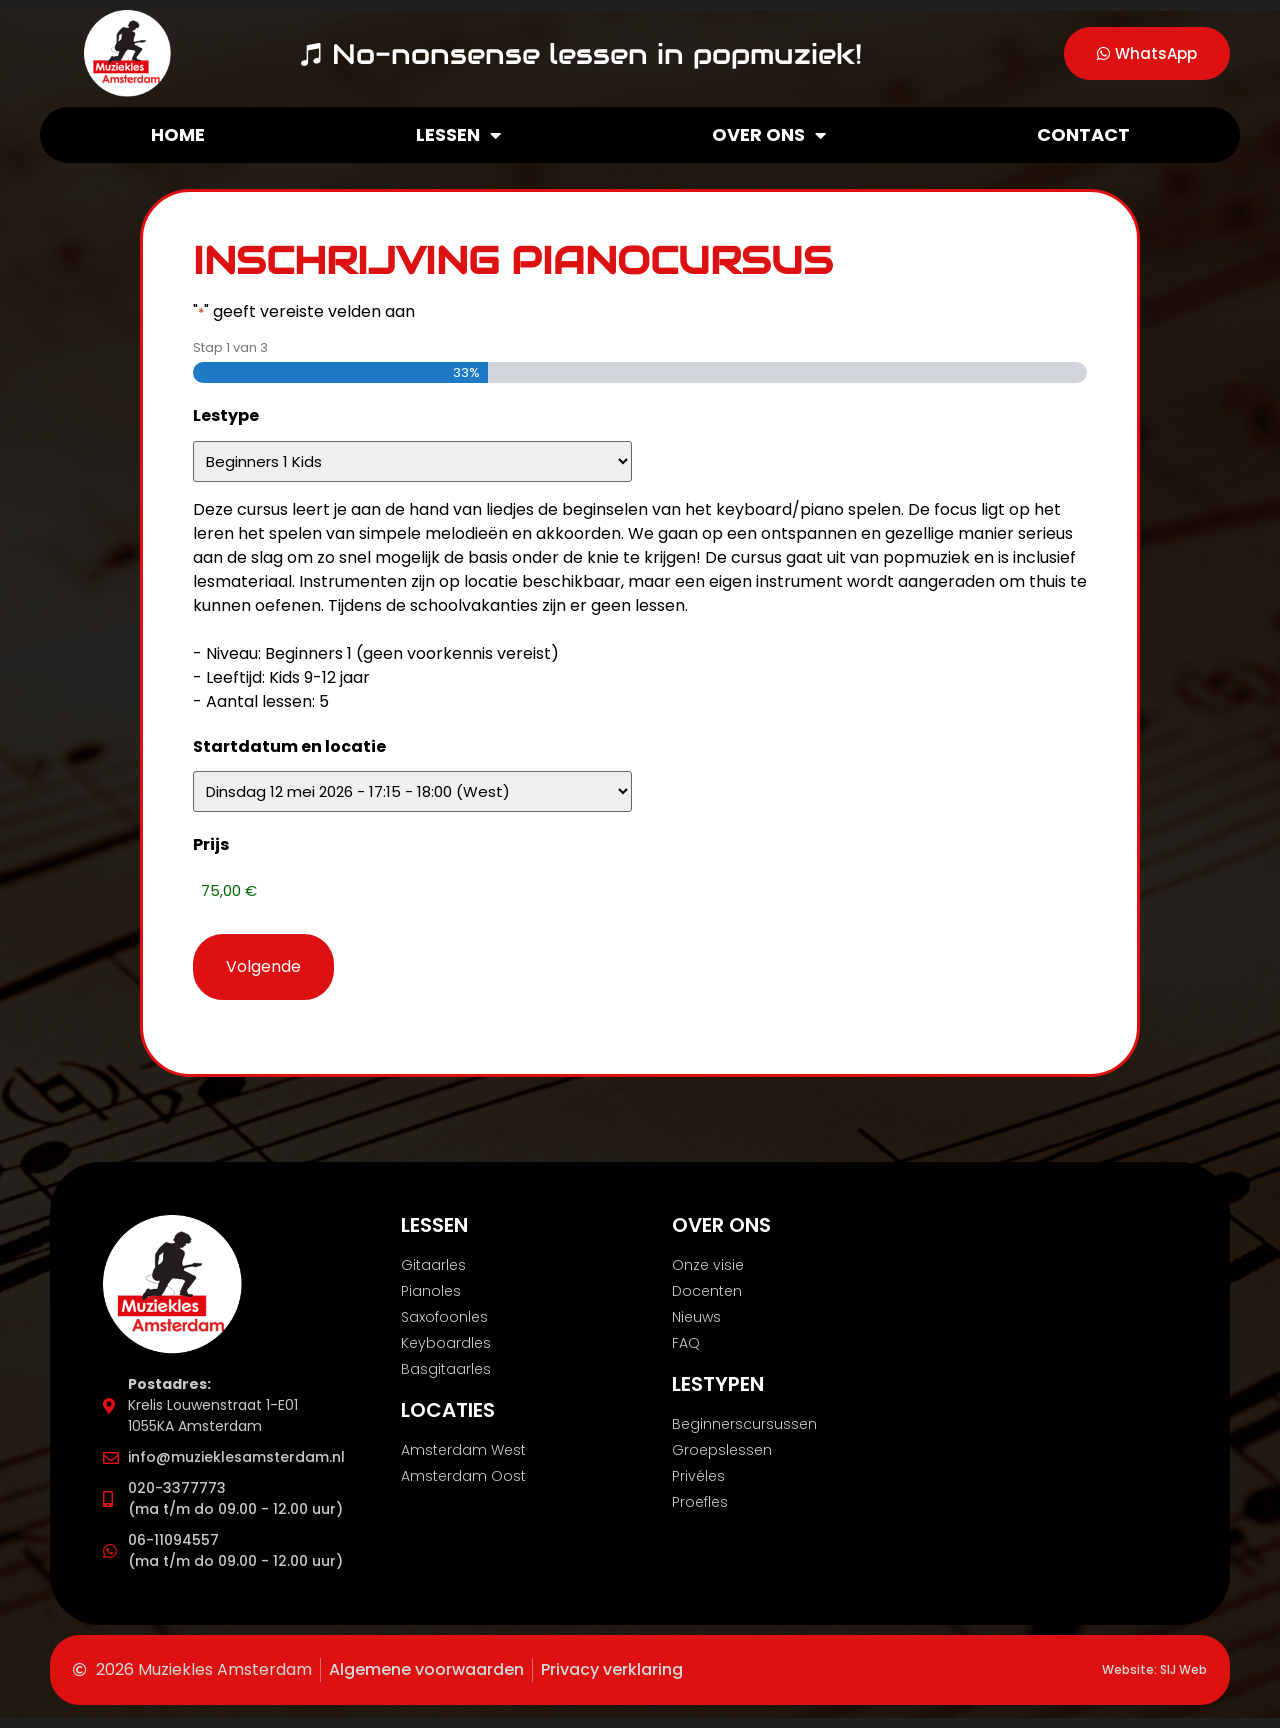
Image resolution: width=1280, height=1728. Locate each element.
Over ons (769, 135)
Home (178, 134)
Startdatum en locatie (289, 746)
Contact (1083, 134)
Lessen (458, 135)
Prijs (211, 844)
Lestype (226, 415)
